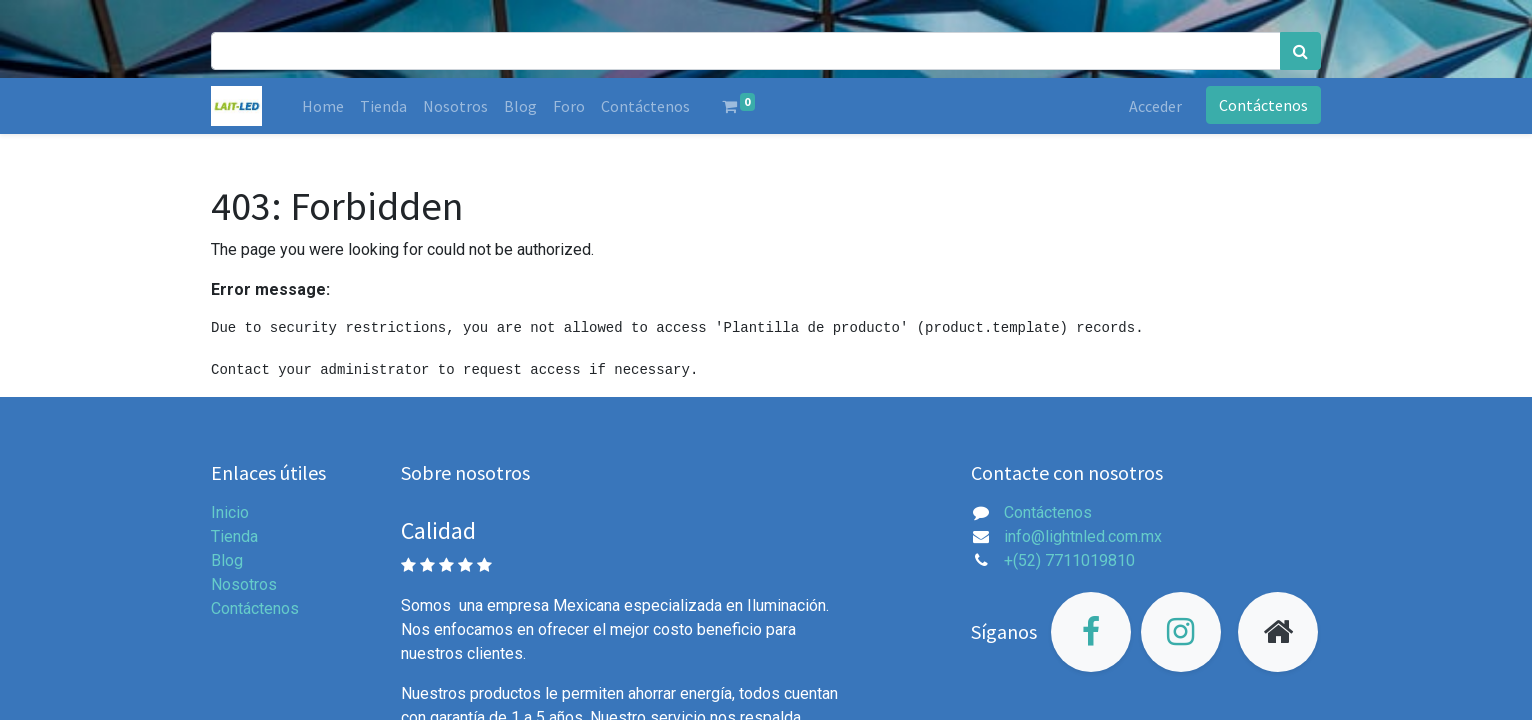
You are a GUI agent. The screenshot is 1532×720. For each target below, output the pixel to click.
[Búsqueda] (1300, 51)
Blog (227, 560)
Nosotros (244, 584)
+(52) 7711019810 (1069, 560)
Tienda (234, 536)
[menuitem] (323, 106)
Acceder (1155, 106)
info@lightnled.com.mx (1083, 536)
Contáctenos (1263, 105)
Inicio (230, 512)
